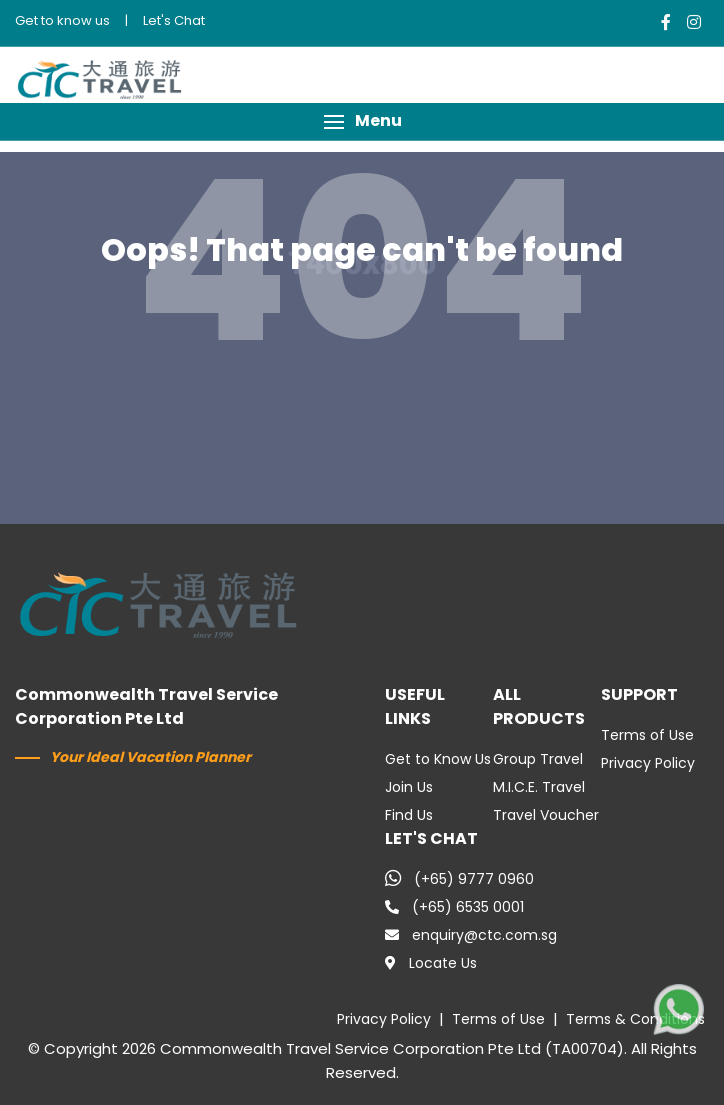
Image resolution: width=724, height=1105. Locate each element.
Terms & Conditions (635, 1019)
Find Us (409, 815)
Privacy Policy (648, 763)
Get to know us (62, 20)
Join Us (409, 787)
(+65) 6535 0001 (454, 907)
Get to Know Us (438, 759)
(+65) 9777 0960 (459, 879)
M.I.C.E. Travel (539, 787)
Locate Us (431, 963)
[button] (362, 121)
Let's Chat (174, 20)
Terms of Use (647, 735)
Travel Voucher (546, 815)
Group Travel (538, 759)
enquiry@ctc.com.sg (471, 935)
